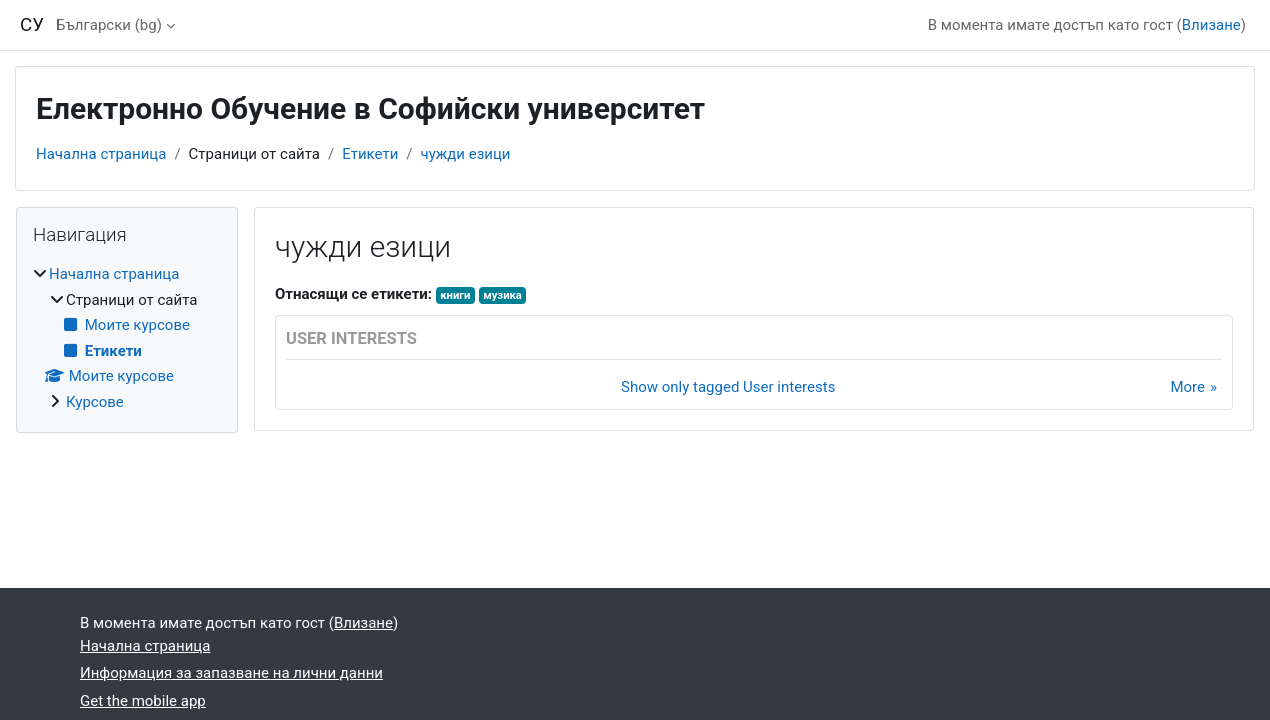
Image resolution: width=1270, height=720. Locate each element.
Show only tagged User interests (728, 387)
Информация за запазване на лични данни (231, 673)
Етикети (370, 154)
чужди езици (466, 154)
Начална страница (101, 154)
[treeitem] (127, 338)
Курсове (95, 402)
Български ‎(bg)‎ (109, 25)
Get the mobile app (143, 701)
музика (502, 295)
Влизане (1211, 25)
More (1187, 387)
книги (455, 295)
